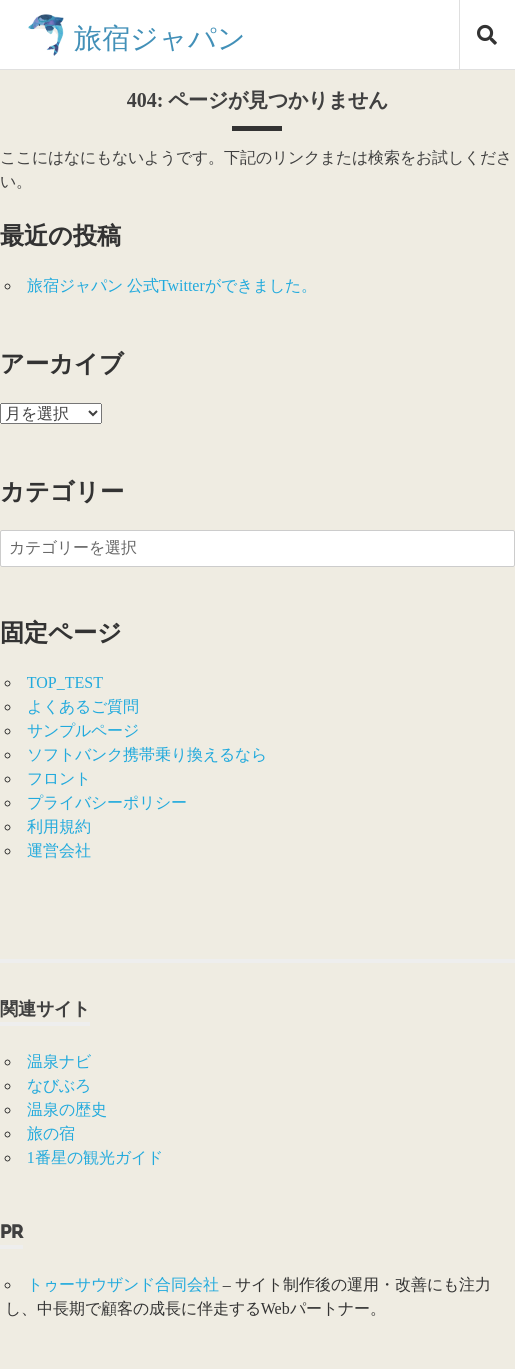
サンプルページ (83, 730)
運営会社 (59, 850)
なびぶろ (59, 1085)
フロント (59, 778)
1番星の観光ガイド (95, 1157)
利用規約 (59, 826)
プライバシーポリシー (107, 802)
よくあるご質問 (83, 706)
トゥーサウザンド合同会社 (123, 1284)
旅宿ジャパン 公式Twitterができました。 (172, 285)
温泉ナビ (59, 1061)
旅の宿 (51, 1133)
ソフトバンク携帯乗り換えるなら (147, 754)
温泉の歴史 (67, 1109)
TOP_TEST (65, 682)
